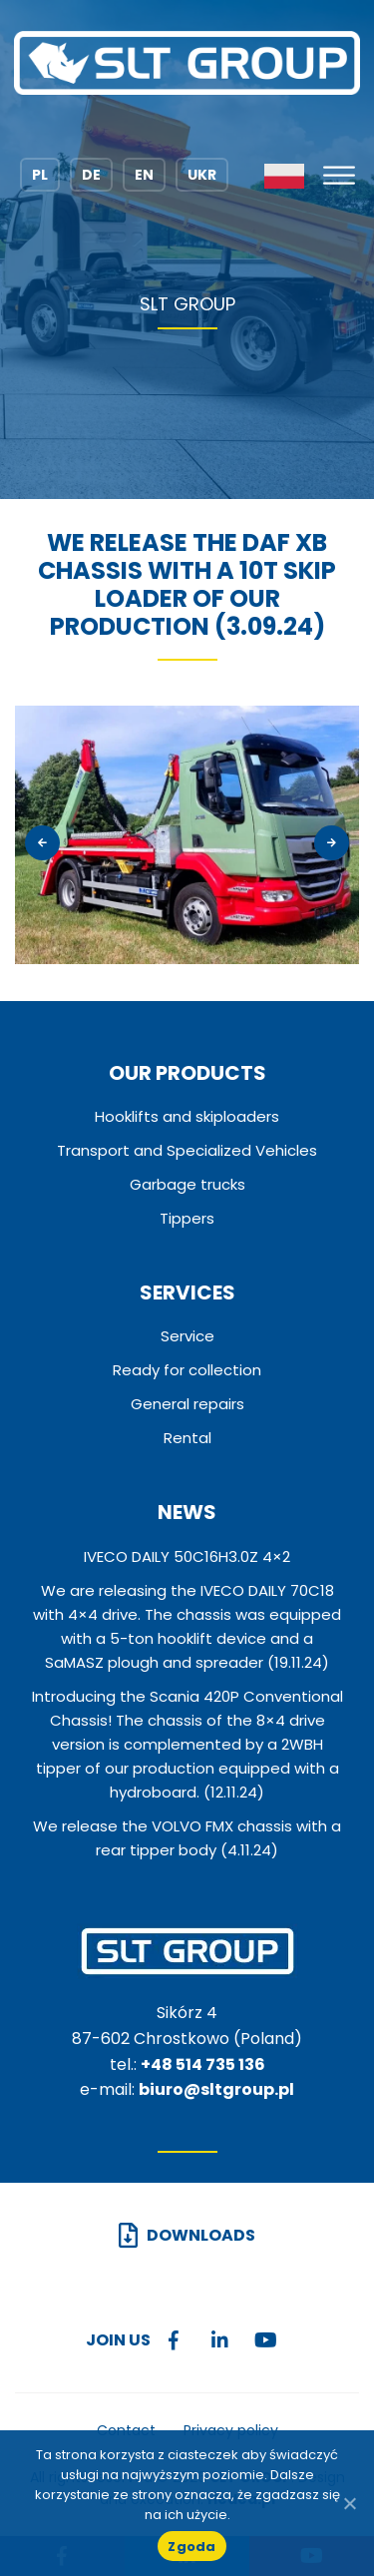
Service (187, 1335)
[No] (349, 2503)
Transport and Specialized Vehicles (187, 1150)
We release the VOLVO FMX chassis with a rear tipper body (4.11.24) (187, 1837)
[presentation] (42, 843)
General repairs (187, 1403)
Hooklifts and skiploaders (187, 1116)
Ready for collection (187, 1369)
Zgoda (191, 2546)
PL (40, 175)
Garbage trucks (187, 1184)
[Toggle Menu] (339, 176)
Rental (187, 1437)
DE (91, 175)
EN (144, 175)
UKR (201, 175)
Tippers (187, 1218)
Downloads (201, 2235)
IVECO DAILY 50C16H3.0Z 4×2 (187, 1556)
